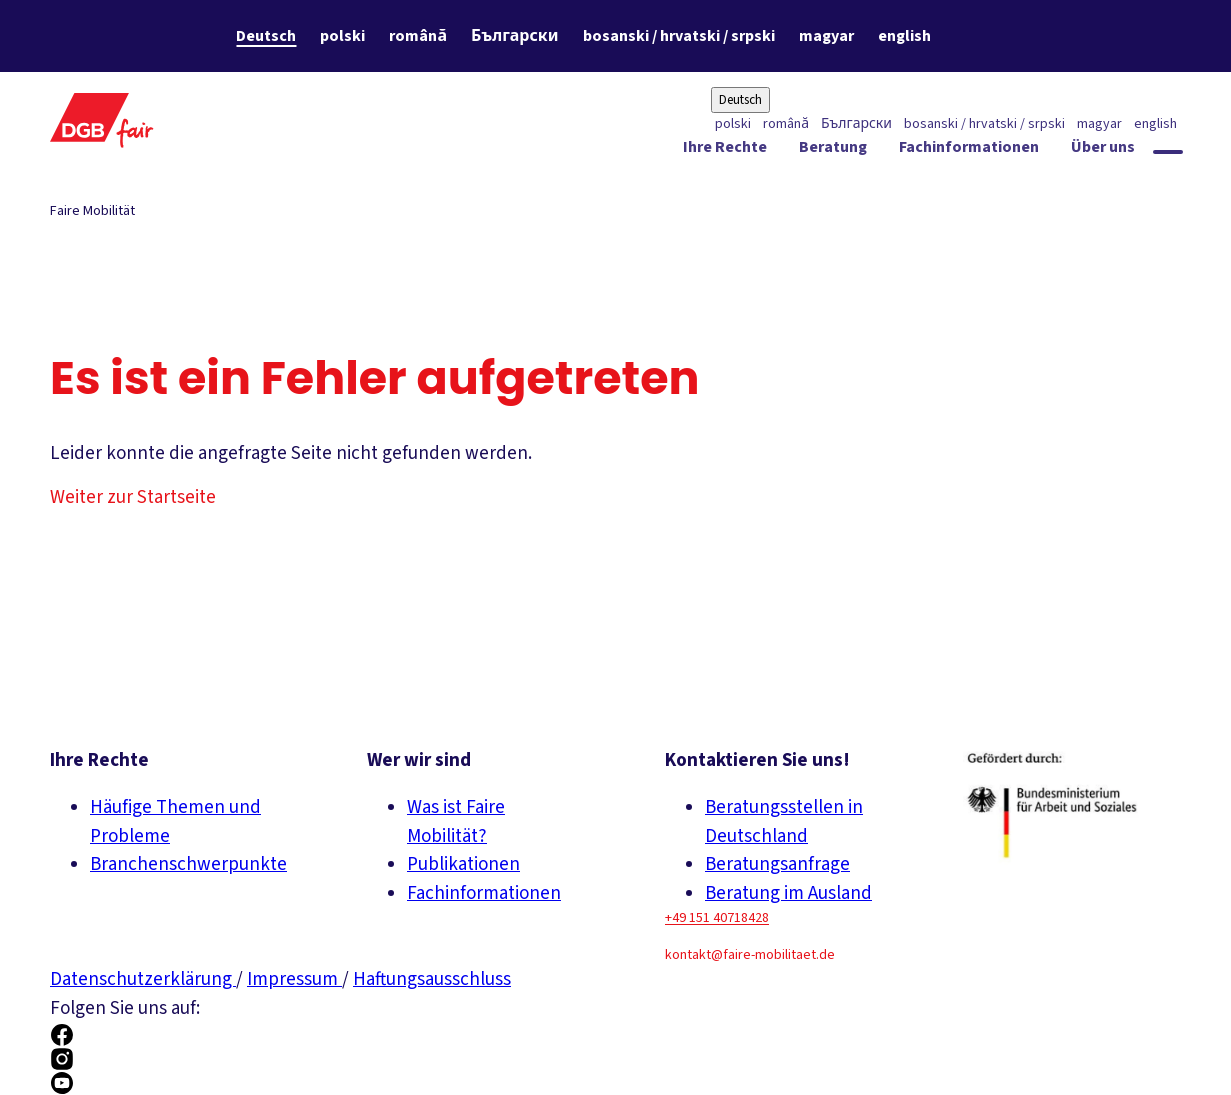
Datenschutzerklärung (143, 979)
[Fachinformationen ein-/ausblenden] (969, 151)
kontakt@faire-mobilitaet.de (750, 955)
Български (514, 36)
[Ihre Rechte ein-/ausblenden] (725, 151)
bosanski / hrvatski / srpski (679, 36)
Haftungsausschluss (432, 979)
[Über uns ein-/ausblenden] (1103, 151)
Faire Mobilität (92, 211)
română (418, 36)
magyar (826, 36)
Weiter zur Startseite (133, 497)
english (904, 36)
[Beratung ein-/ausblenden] (833, 151)
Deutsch (266, 36)
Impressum (294, 979)
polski (342, 36)
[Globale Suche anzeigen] (1168, 152)
